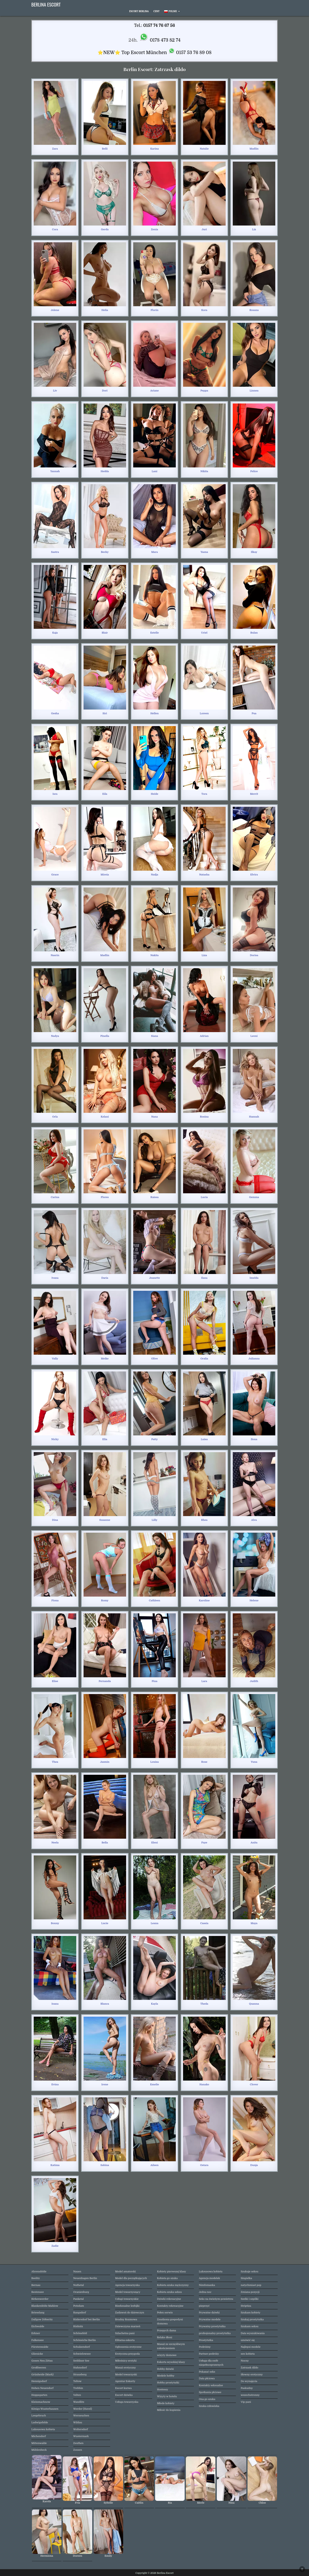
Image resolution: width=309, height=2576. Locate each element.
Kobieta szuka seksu (169, 2292)
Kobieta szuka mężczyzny (173, 2285)
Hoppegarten (39, 2394)
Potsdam (78, 2305)
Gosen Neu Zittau (42, 2360)
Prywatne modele (210, 2319)
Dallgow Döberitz (42, 2319)
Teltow (77, 2381)
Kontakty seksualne (211, 2385)
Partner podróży (209, 2353)
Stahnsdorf (80, 2367)
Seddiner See (81, 2360)
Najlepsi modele (251, 2346)
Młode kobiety (166, 2403)
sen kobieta (248, 2353)
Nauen (77, 2271)
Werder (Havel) (82, 2408)
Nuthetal (78, 2285)
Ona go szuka (207, 2399)
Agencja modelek (209, 2278)
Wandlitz (78, 2401)
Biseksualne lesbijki (127, 2305)
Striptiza (246, 2305)
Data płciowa (207, 2378)
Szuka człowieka (209, 2406)
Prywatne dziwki (209, 2312)
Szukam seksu (250, 2326)
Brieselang (37, 2312)
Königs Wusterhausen (44, 2408)
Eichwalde (37, 2326)
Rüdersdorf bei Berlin (86, 2319)
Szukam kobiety (251, 2312)
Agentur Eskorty (125, 2381)
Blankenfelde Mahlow (44, 2305)
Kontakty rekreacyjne (170, 2305)
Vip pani (246, 2401)
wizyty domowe (167, 2355)
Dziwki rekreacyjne (169, 2298)
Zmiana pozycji (250, 2292)
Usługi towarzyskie (127, 2298)
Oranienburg (81, 2292)
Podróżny (205, 2346)
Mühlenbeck (39, 2449)
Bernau (35, 2285)
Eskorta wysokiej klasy (171, 2362)
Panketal (78, 2298)
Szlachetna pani (125, 2333)
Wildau (77, 2422)
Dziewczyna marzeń (127, 2326)
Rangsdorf (79, 2312)
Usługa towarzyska (126, 2401)
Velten (77, 2394)
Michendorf (38, 2436)
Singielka (246, 2278)
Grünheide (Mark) (42, 2374)
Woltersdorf (80, 2429)
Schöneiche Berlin (84, 2340)
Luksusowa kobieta (43, 2429)
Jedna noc (205, 2292)
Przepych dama (166, 2330)
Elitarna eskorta (125, 2340)
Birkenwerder (39, 2298)
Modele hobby (165, 2375)
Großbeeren (38, 2367)
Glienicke (37, 2353)
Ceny (157, 11)
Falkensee (37, 2340)
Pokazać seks (207, 2371)
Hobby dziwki (165, 2368)
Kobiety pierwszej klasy (171, 2271)
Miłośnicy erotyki (126, 2360)
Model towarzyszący (127, 2292)
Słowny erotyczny (252, 2374)
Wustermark (81, 2436)
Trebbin (78, 2388)
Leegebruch (38, 2415)
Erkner (35, 2333)
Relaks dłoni (164, 2337)
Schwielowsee (82, 2353)
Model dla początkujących (131, 2278)
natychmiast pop (251, 2285)
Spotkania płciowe (210, 2392)
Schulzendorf (81, 2346)
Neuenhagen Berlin (85, 2278)
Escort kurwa (123, 2388)
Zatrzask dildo (249, 2367)
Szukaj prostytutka (252, 2319)
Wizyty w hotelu (167, 2396)
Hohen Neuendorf (42, 2388)
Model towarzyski (126, 2374)
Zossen (77, 2449)
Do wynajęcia (249, 2381)
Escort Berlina (139, 11)
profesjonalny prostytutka (215, 2333)
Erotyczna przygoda (127, 2353)
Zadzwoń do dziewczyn (129, 2312)
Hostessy (162, 2389)
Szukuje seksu (249, 2271)
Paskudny (247, 2388)
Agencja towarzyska (127, 2285)
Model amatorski (125, 2271)
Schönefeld (80, 2333)
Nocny (245, 2360)
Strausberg (80, 2374)
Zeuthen (78, 2443)
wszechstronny (250, 2394)
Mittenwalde (39, 2443)
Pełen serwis (165, 2312)
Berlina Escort (46, 4)
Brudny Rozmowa (126, 2319)
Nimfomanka (207, 2285)
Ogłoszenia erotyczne (128, 2346)
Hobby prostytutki (168, 2382)
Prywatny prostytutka (212, 2326)
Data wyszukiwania (253, 2333)
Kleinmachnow (40, 2401)
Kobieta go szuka (167, 2278)
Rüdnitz (78, 2326)
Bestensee (37, 2292)
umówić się (248, 2340)
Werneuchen (81, 2415)
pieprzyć (204, 2305)
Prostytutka (206, 2340)
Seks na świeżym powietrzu (216, 2298)
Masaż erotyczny (125, 2367)
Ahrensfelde (39, 2271)
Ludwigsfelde (39, 2422)
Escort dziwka (124, 2394)
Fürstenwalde (39, 2346)
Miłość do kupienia (169, 2409)
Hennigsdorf (39, 2381)
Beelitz (35, 2278)
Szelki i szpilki (250, 2298)
